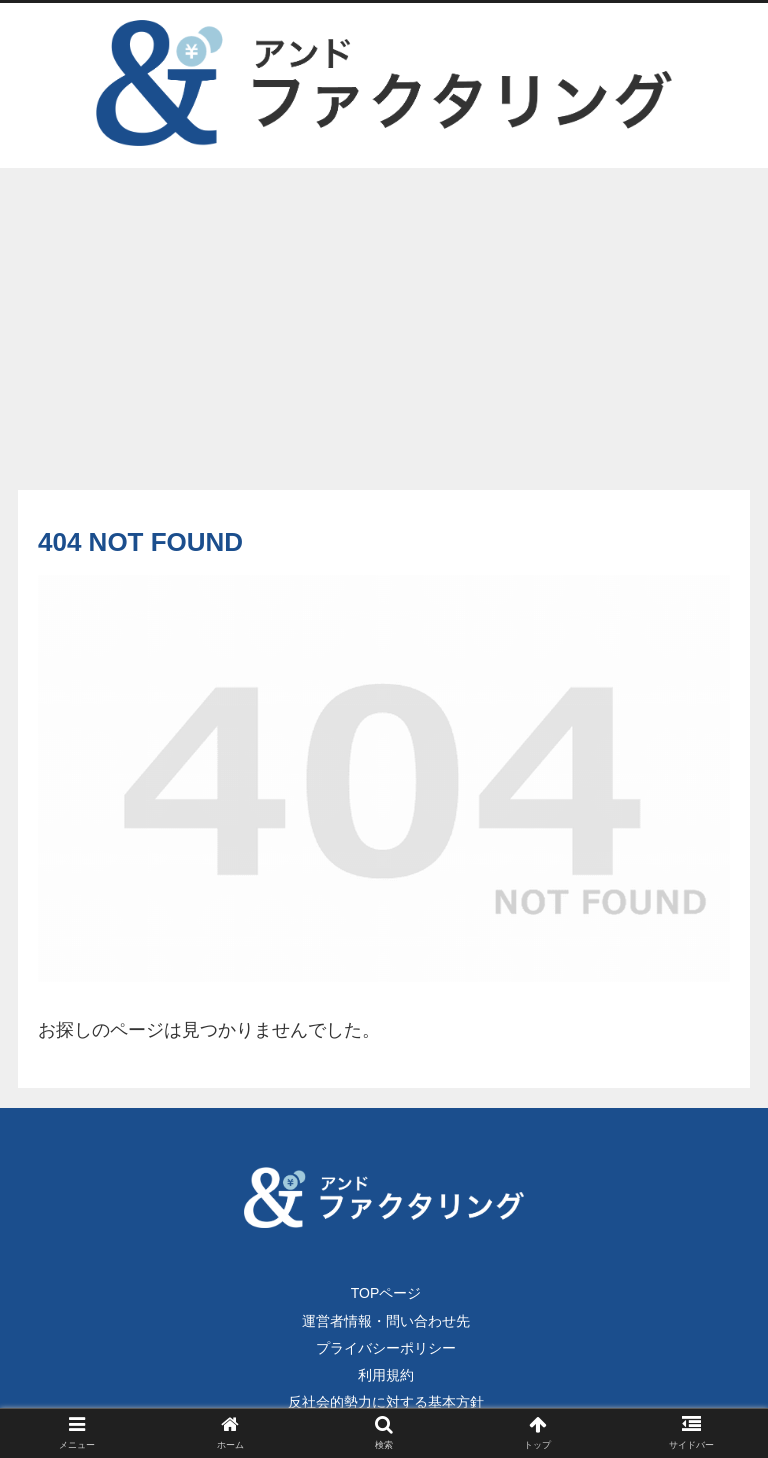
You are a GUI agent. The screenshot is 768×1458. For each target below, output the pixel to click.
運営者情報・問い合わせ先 (386, 1321)
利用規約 (386, 1375)
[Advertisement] (384, 332)
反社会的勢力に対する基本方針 (386, 1402)
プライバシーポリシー (386, 1348)
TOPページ (386, 1293)
